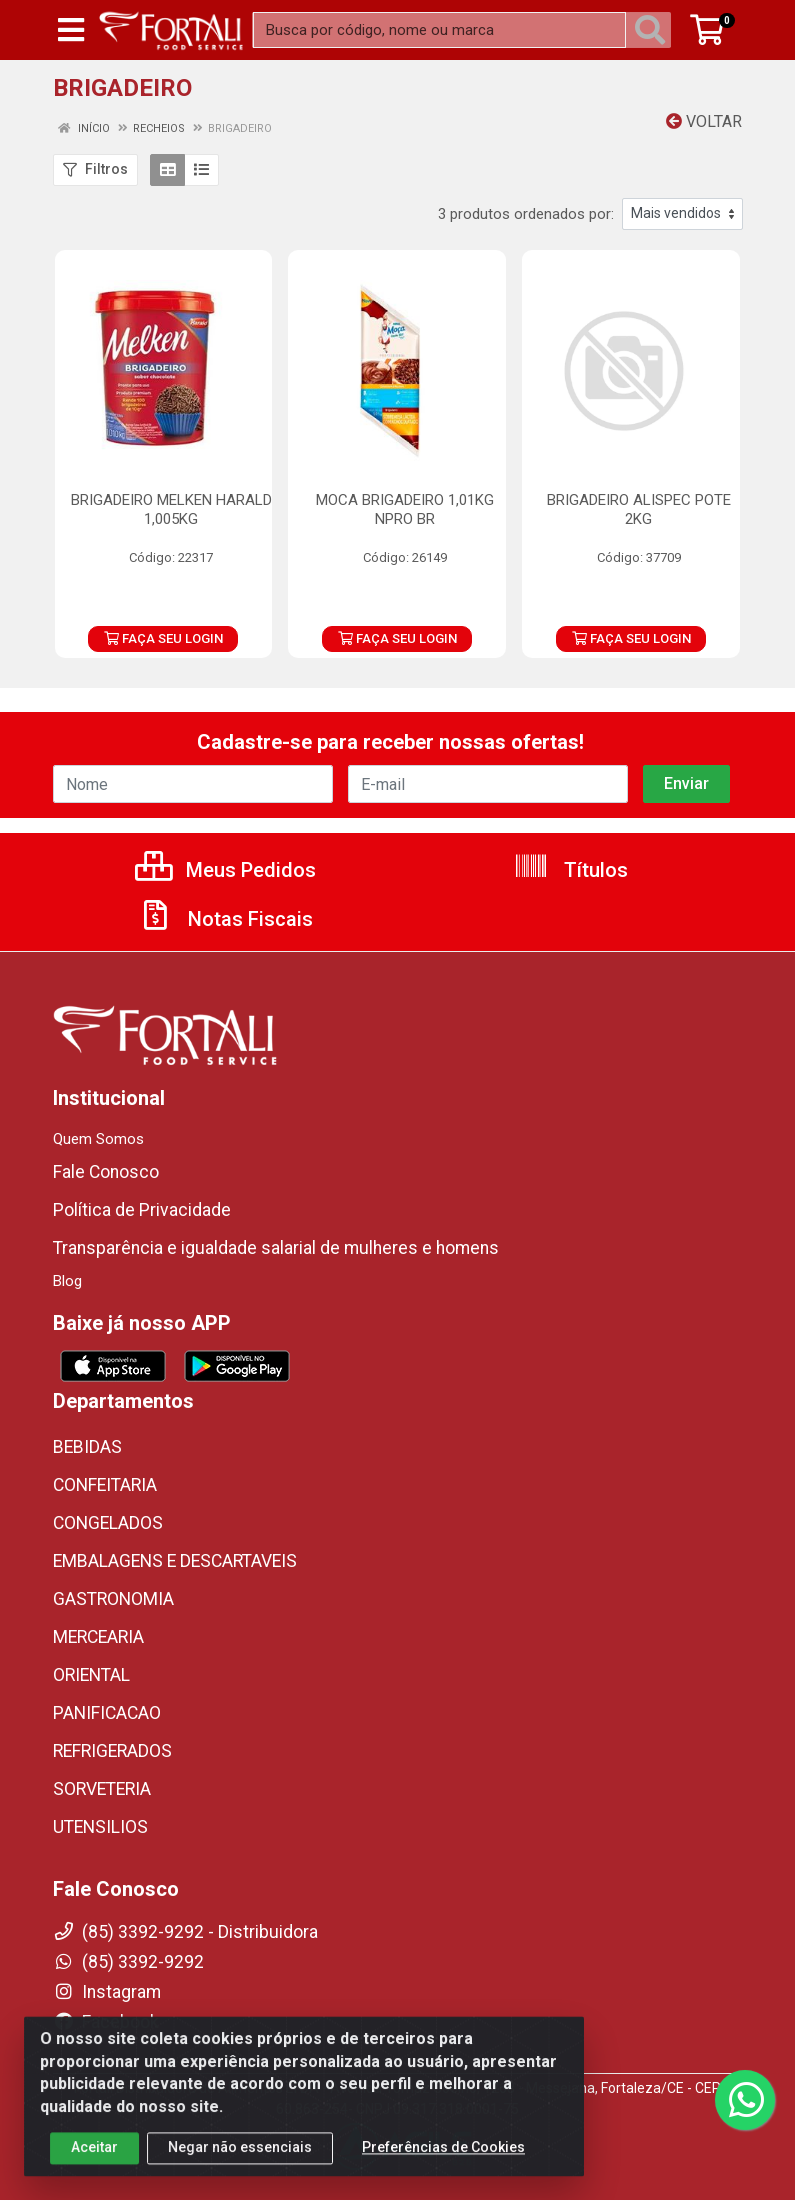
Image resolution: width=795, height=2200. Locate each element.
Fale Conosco (106, 1172)
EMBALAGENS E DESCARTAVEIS (175, 1561)
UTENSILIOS (100, 1827)
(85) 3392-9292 (128, 1962)
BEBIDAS (87, 1447)
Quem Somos (98, 1139)
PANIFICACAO (107, 1713)
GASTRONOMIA (113, 1599)
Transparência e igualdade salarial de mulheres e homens (276, 1248)
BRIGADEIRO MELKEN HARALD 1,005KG (171, 509)
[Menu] (71, 30)
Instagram (107, 1992)
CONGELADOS (108, 1523)
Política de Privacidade (142, 1210)
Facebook (106, 2022)
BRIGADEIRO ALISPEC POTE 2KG (639, 509)
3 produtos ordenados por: (526, 214)
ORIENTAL (91, 1675)
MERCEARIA (98, 1637)
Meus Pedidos (225, 870)
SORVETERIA (102, 1789)
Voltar (704, 121)
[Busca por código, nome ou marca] (439, 30)
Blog (67, 1281)
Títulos (570, 870)
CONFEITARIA (105, 1485)
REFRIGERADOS (112, 1751)
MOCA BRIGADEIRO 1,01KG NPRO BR (405, 509)
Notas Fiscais (225, 919)
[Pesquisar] (654, 30)
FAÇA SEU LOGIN (163, 638)
